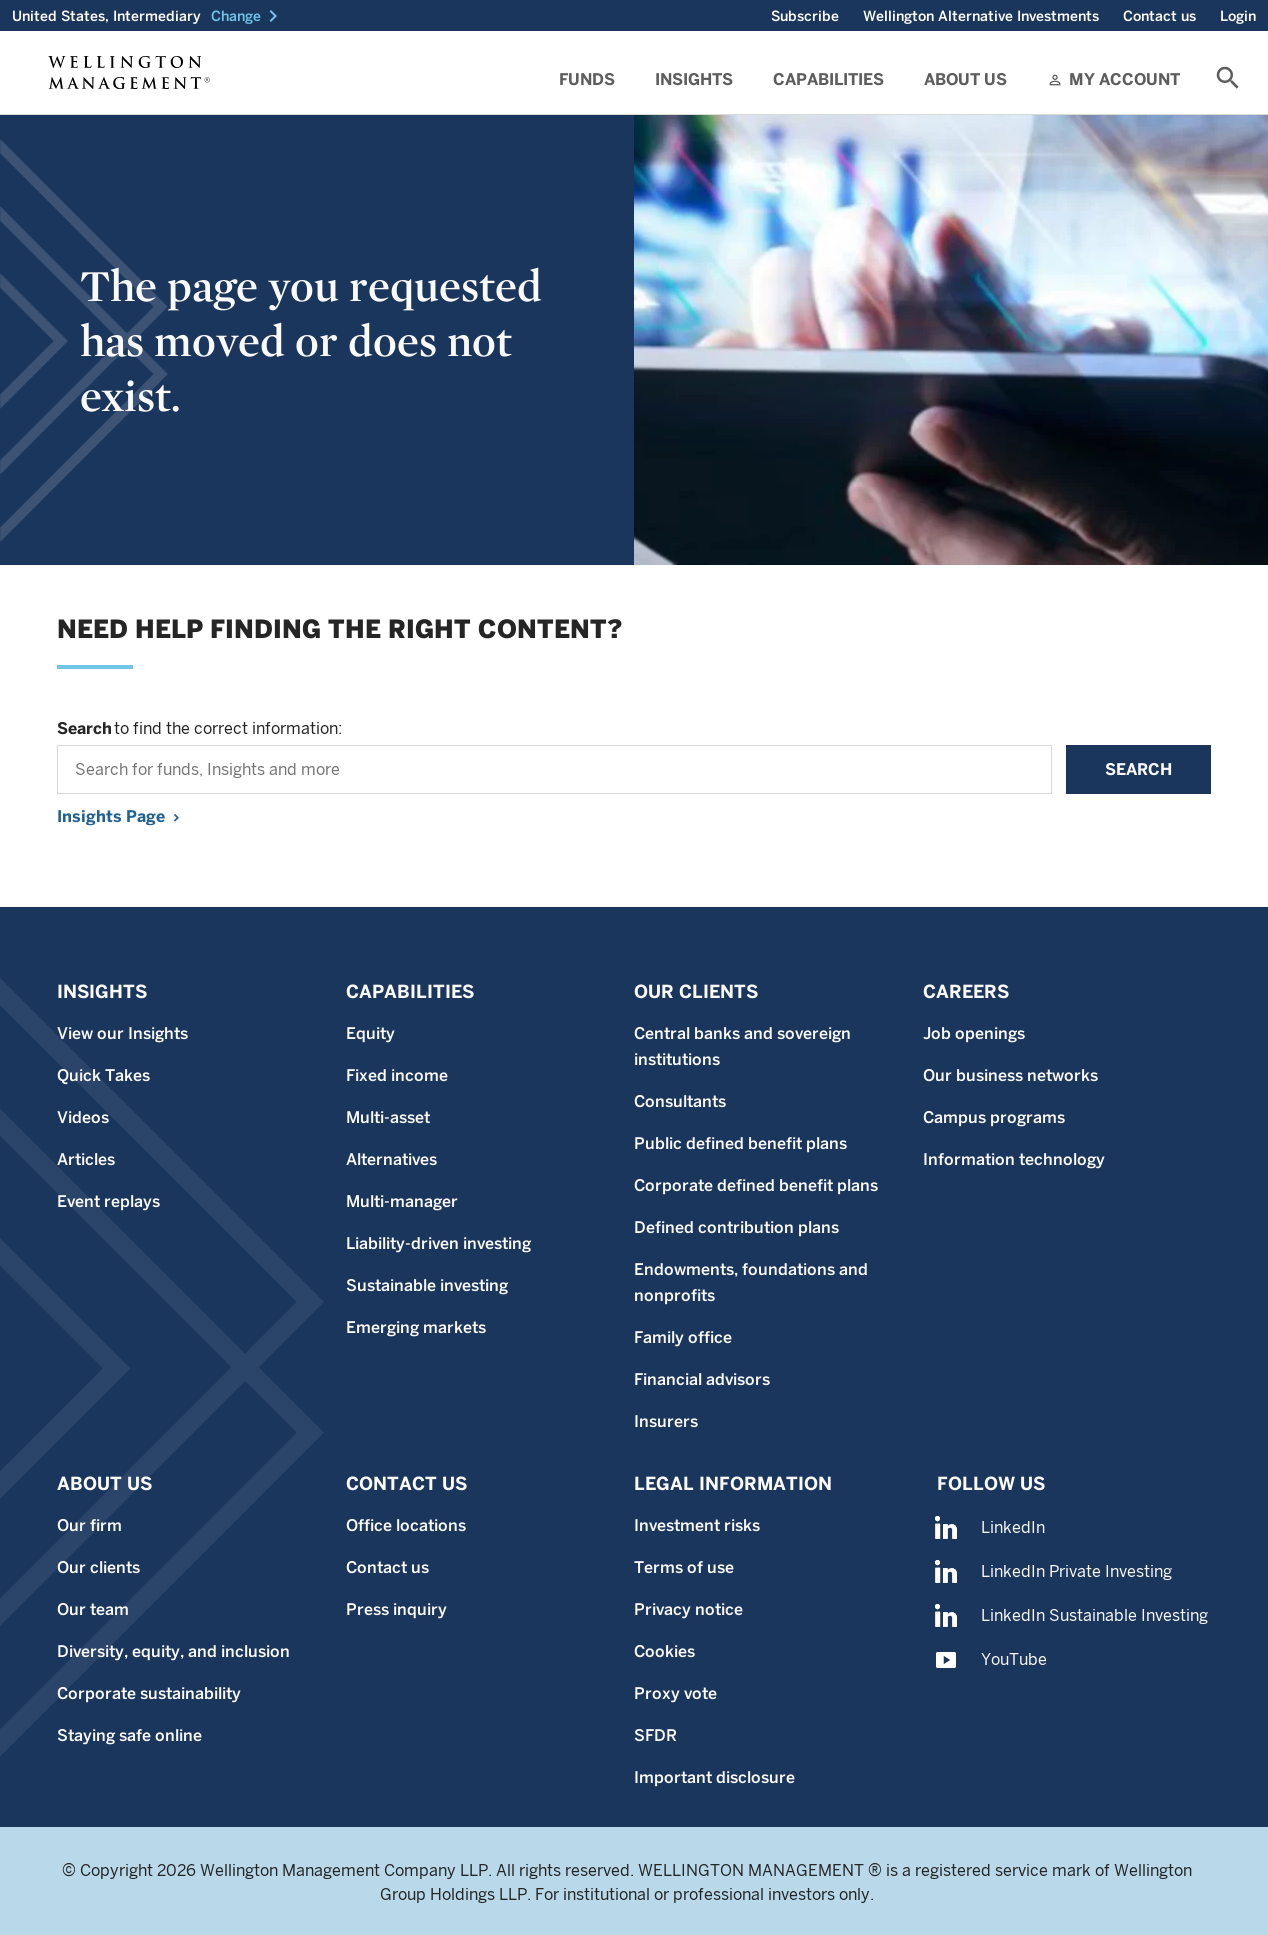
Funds (587, 79)
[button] (248, 16)
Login (1238, 16)
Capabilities (828, 79)
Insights (694, 79)
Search (1138, 769)
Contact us (1159, 16)
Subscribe (805, 16)
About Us (965, 79)
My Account (1124, 79)
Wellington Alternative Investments (981, 16)
